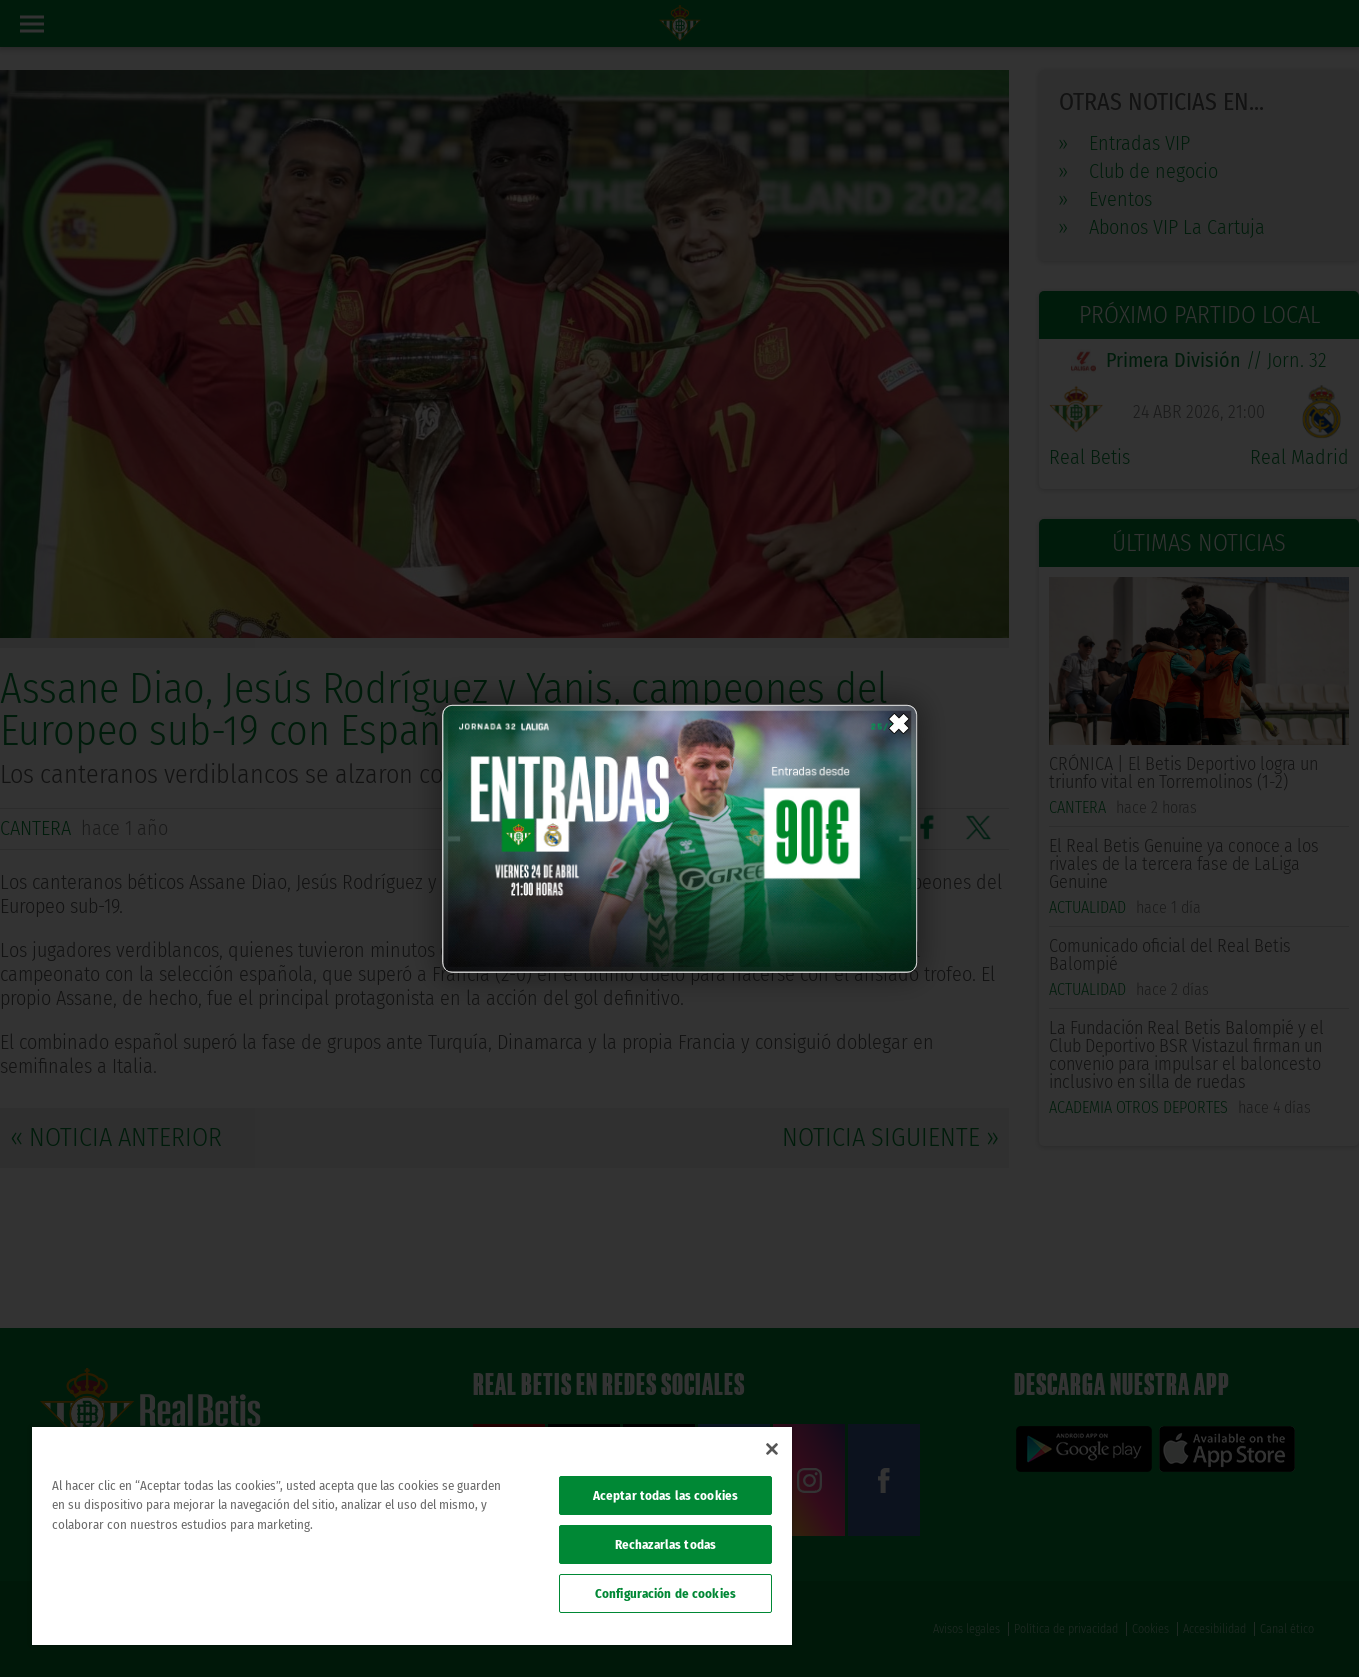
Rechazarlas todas (665, 1544)
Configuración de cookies (665, 1593)
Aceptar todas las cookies (665, 1495)
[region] (412, 1536)
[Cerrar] (772, 1449)
